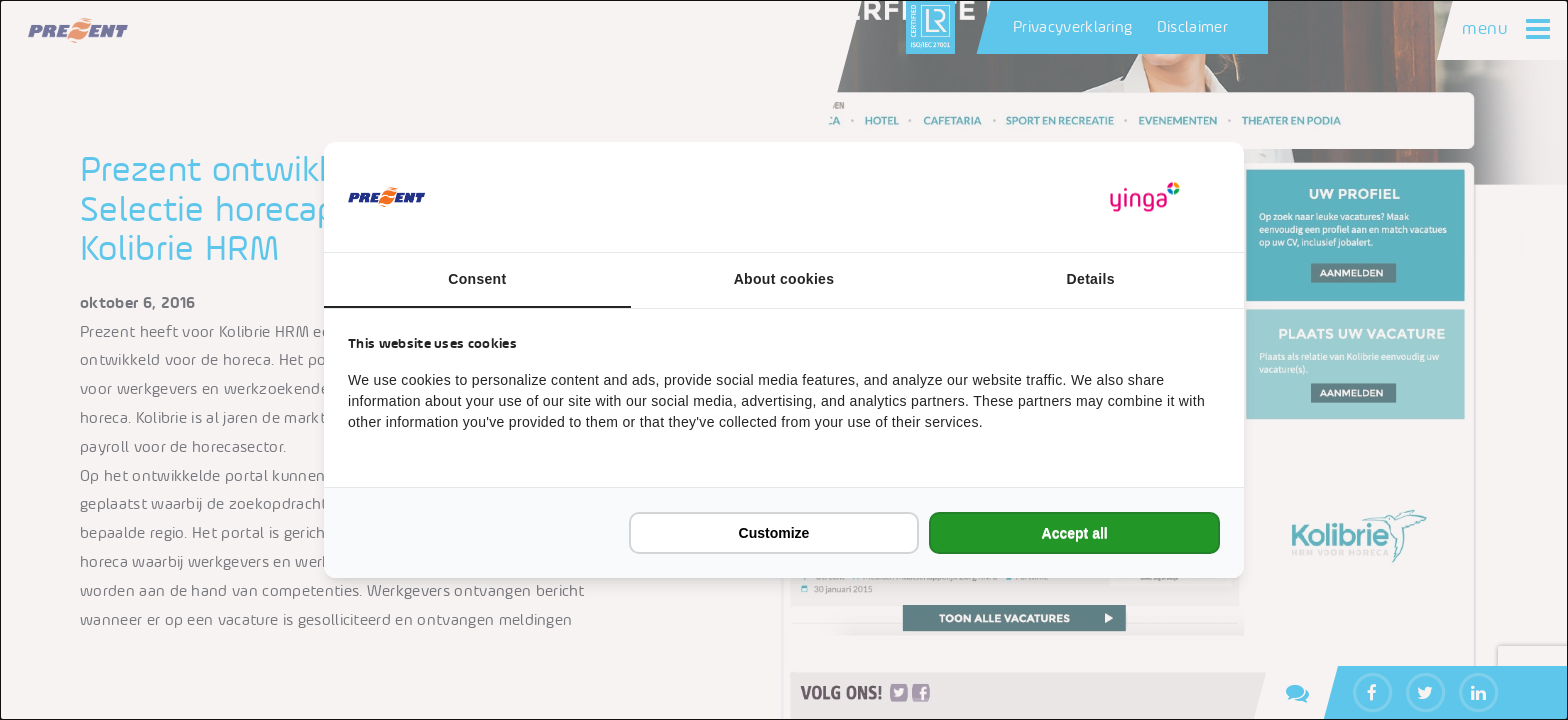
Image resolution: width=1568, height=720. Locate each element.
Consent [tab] (477, 279)
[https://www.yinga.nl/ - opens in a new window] (1145, 197)
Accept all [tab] (1075, 533)
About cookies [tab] (784, 279)
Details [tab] (1091, 279)
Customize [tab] (774, 533)
